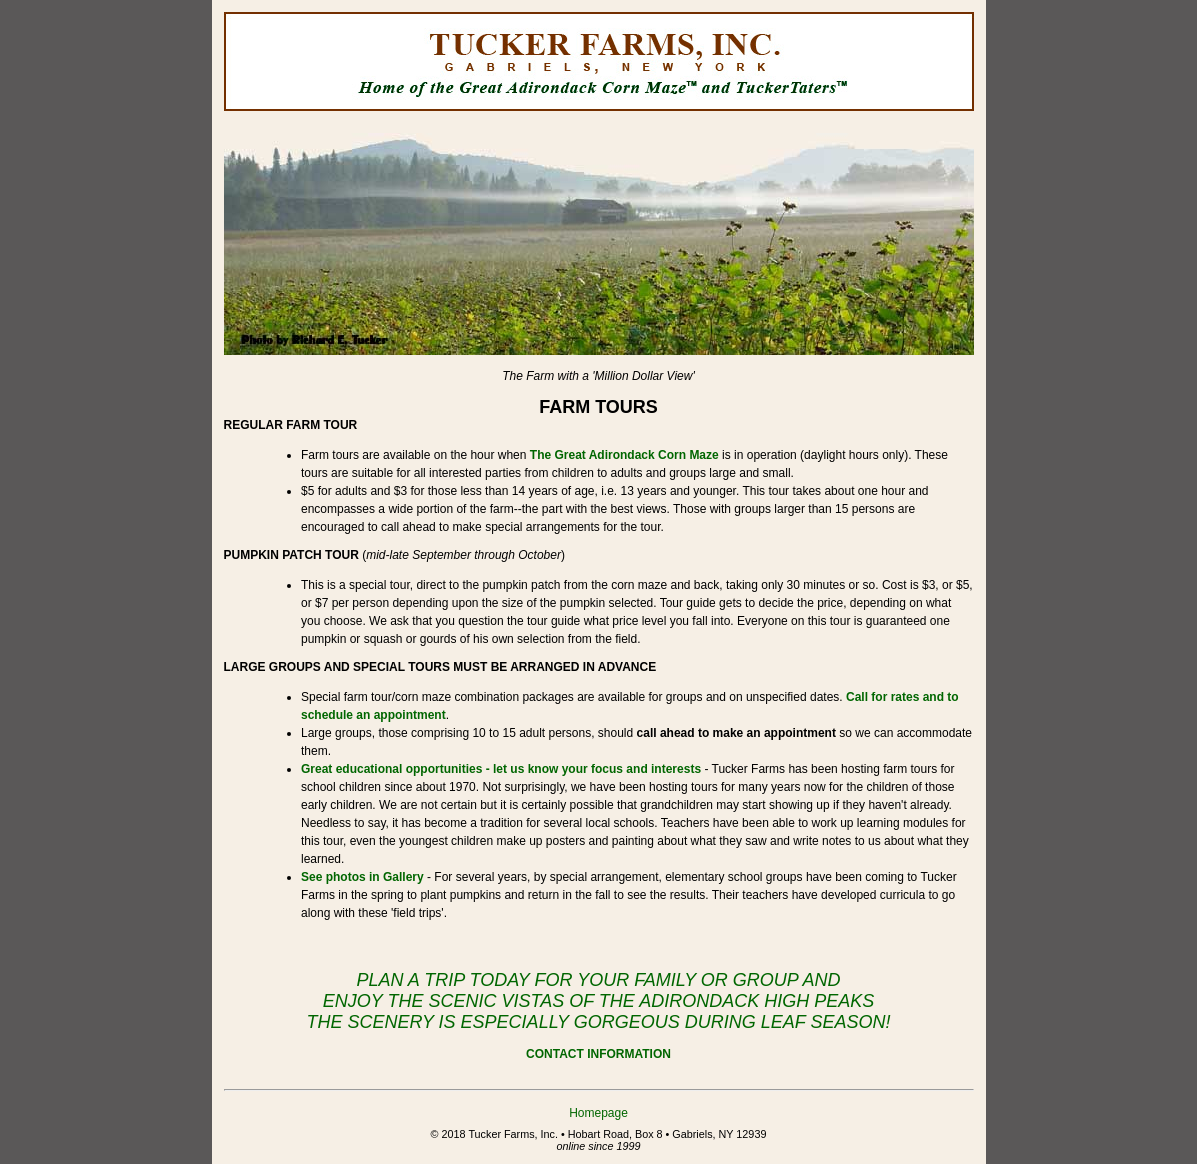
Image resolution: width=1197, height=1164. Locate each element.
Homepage (598, 1113)
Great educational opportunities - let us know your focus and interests (501, 769)
